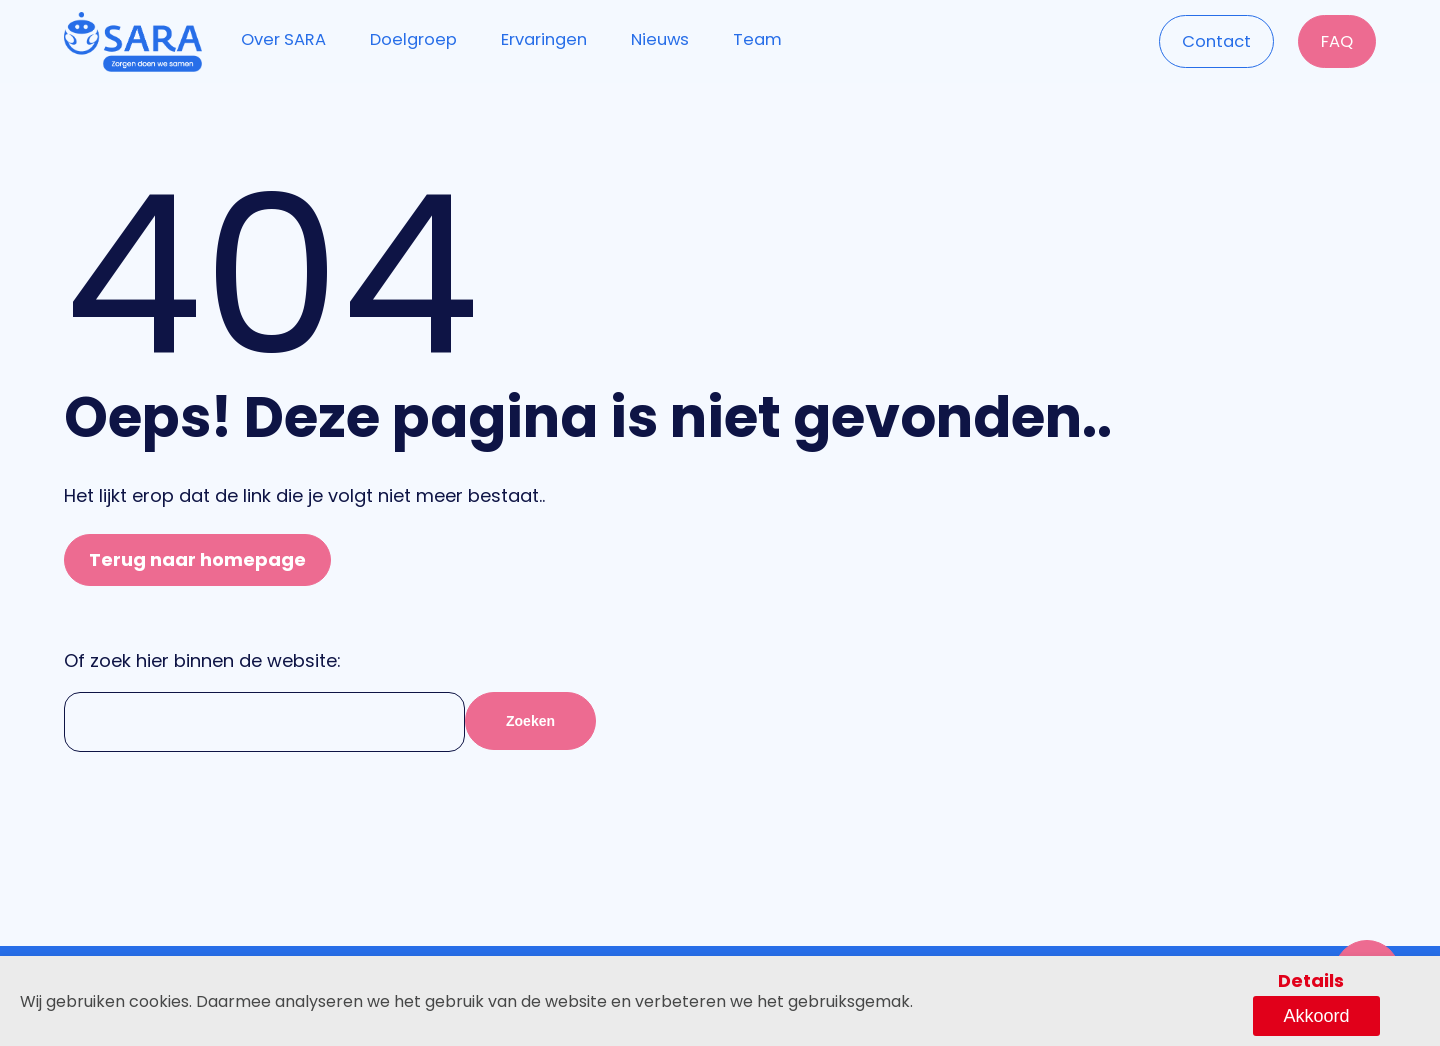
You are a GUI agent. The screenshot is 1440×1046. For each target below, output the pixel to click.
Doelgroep (419, 39)
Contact (1208, 40)
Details (1246, 1013)
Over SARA (285, 39)
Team (773, 39)
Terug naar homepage (197, 559)
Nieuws (673, 39)
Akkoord (1357, 1014)
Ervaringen (553, 39)
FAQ (1333, 40)
